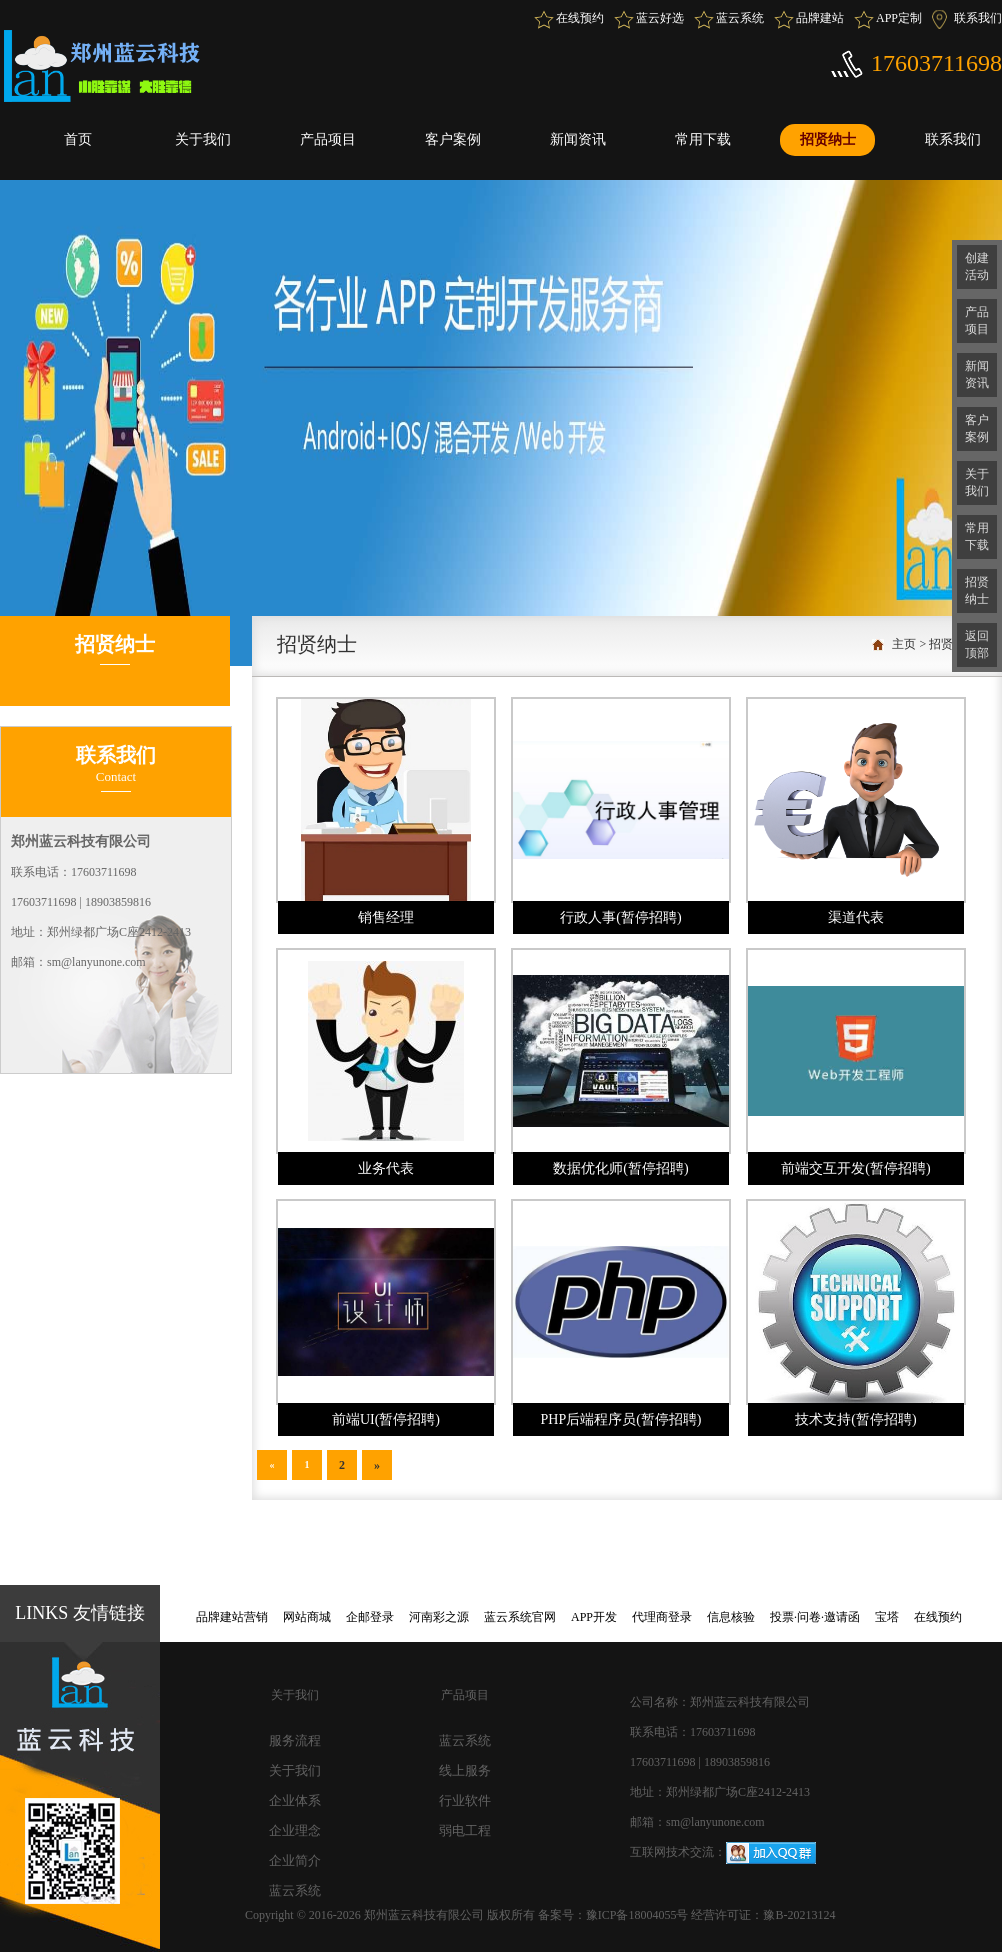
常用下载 (703, 139)
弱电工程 (465, 1830)
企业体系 (295, 1800)
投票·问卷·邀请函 (815, 1617)
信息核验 (731, 1617)
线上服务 (465, 1770)
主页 (904, 644)
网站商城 (307, 1617)
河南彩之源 (439, 1617)
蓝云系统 (740, 18)
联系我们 (978, 18)
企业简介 (295, 1860)
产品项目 (328, 139)
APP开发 (594, 1617)
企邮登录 (370, 1617)
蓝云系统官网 (520, 1617)
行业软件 (465, 1800)
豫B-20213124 (799, 1915)
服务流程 (295, 1740)
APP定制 (899, 18)
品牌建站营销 (232, 1617)
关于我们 (203, 139)
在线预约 (580, 18)
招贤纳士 (828, 139)
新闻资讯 (578, 139)
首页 (78, 139)
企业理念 (295, 1830)
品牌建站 (820, 18)
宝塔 (887, 1617)
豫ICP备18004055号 (639, 1915)
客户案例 (453, 139)
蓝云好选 (660, 18)
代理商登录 (662, 1617)
